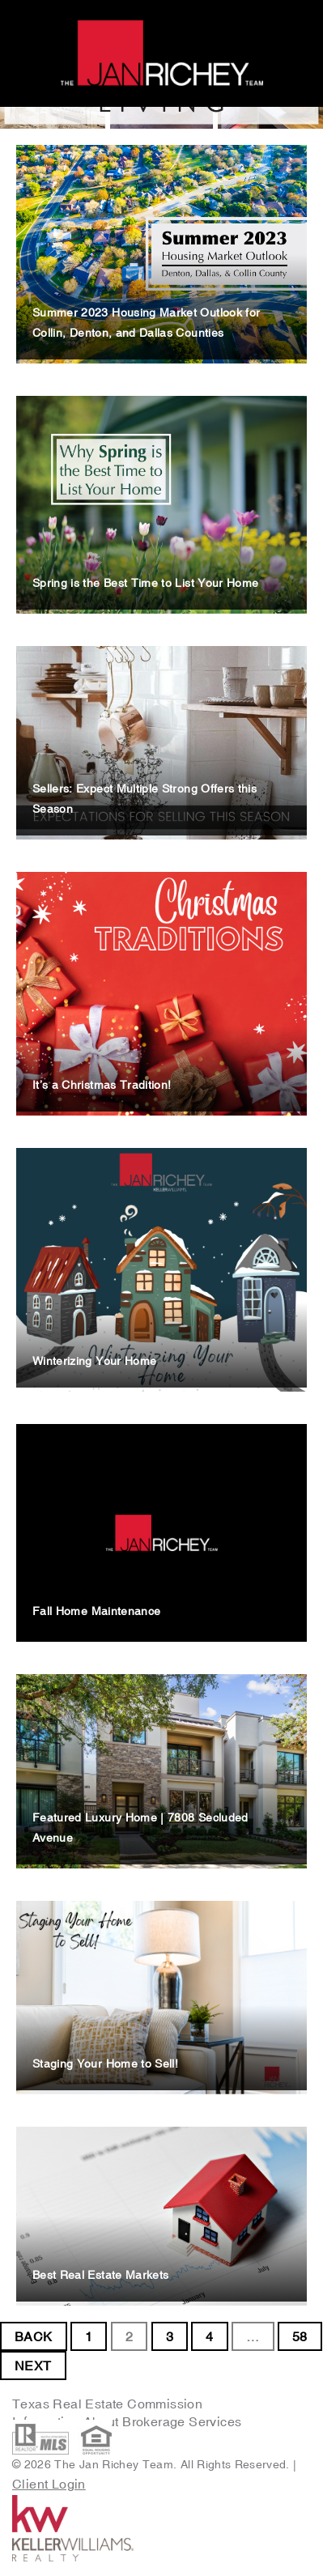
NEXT (33, 2365)
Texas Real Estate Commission (107, 2403)
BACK (34, 2336)
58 (300, 2336)
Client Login (49, 2483)
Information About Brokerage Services (128, 2421)
